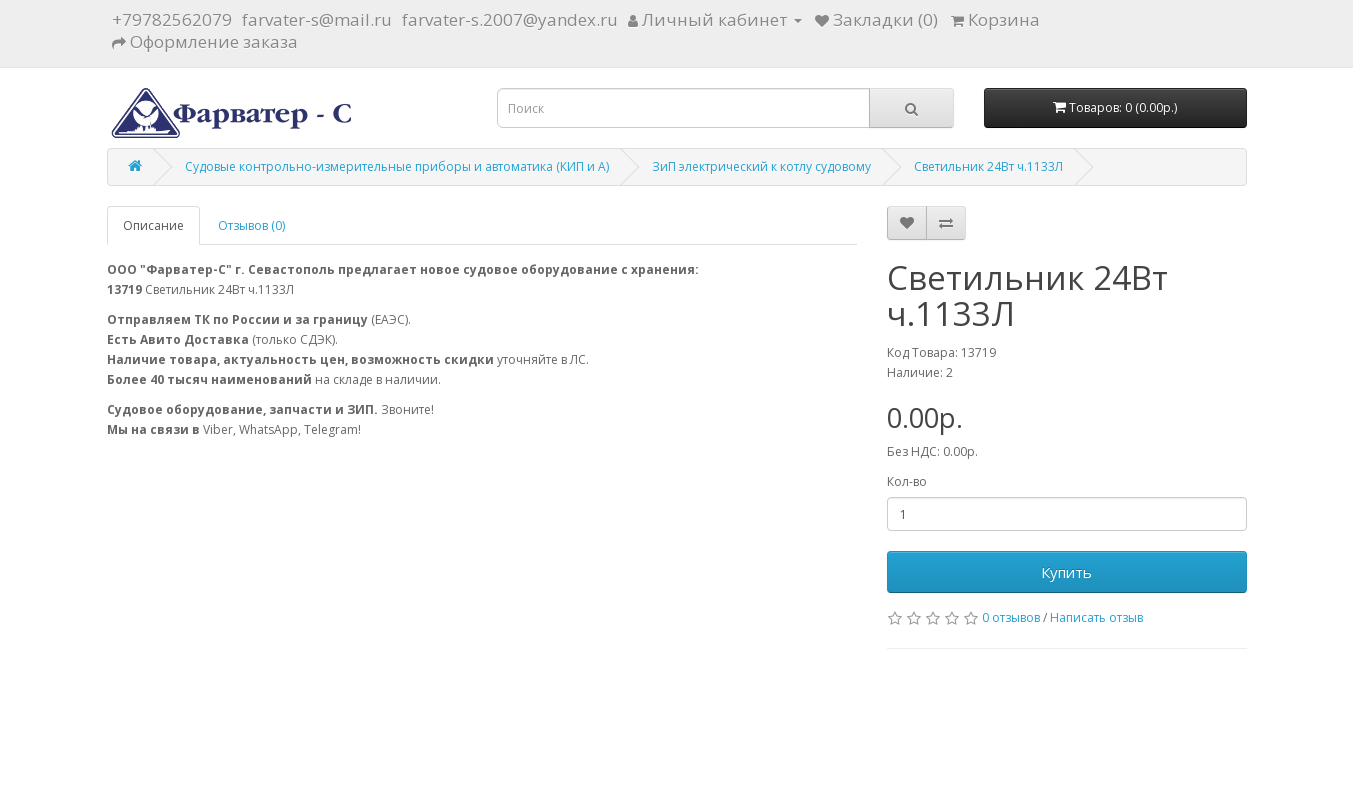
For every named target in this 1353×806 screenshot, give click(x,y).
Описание (153, 225)
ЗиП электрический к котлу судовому (761, 166)
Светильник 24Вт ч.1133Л (988, 166)
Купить (1066, 572)
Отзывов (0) (251, 225)
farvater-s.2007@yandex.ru (510, 19)
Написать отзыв (1096, 617)
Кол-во (907, 481)
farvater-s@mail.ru (317, 19)
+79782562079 (172, 19)
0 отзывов (1011, 617)
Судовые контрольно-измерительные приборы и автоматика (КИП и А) (397, 166)
